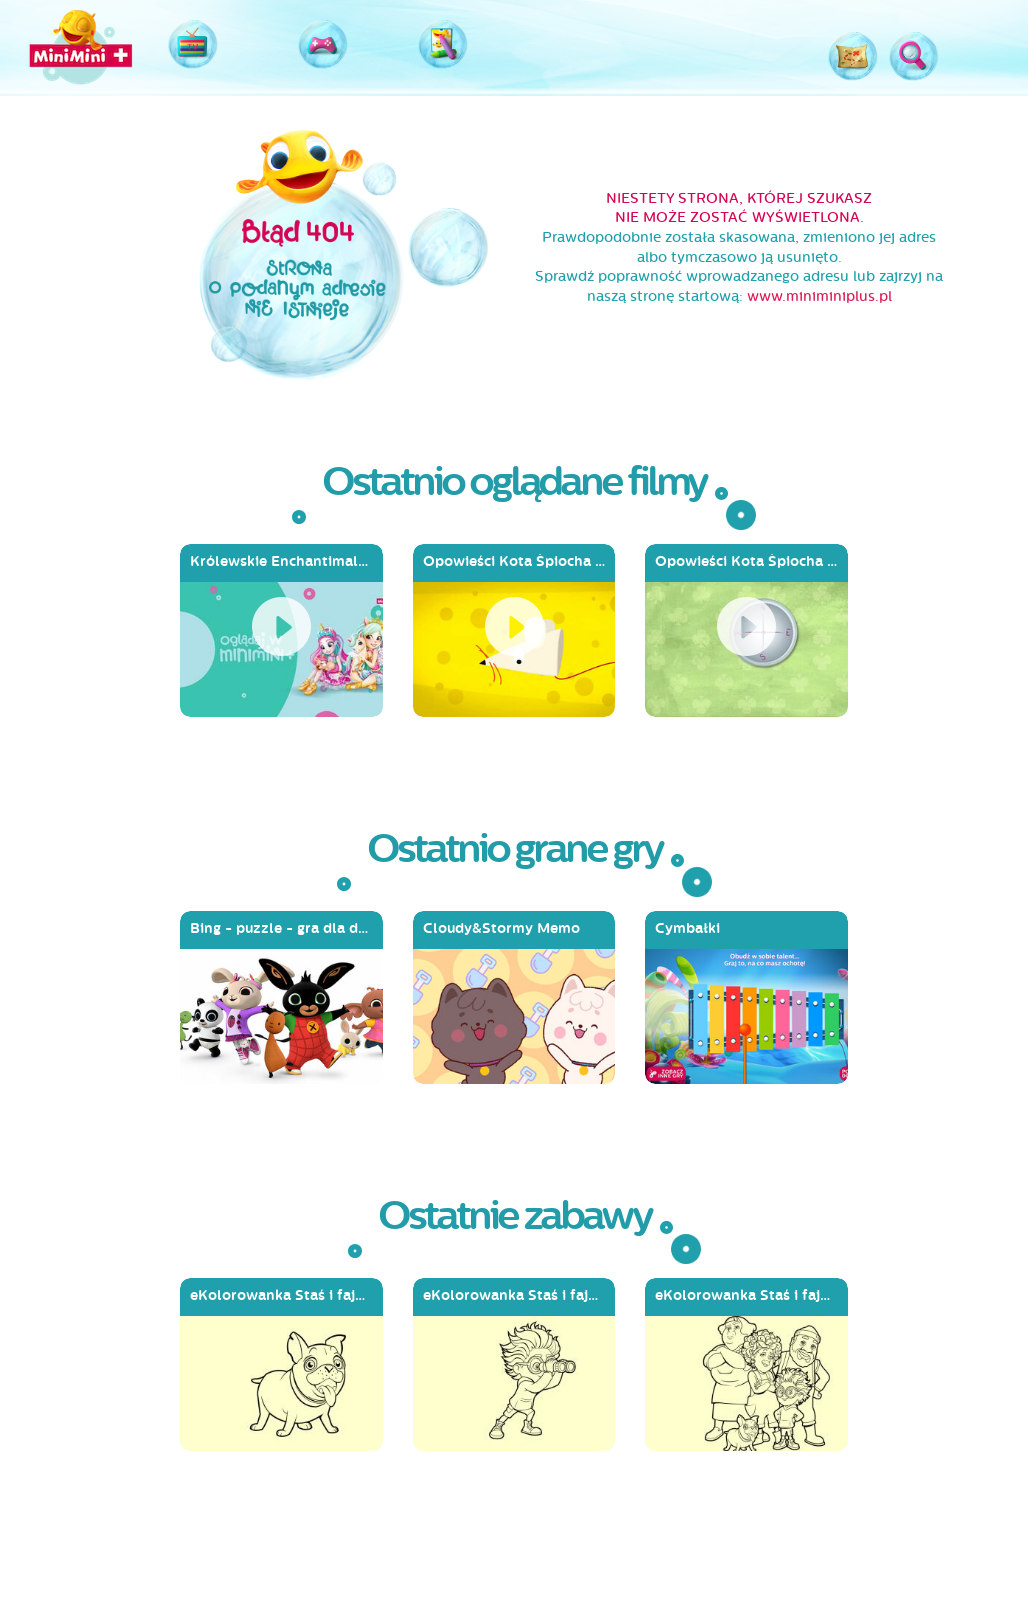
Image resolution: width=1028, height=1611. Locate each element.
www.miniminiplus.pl (819, 296)
